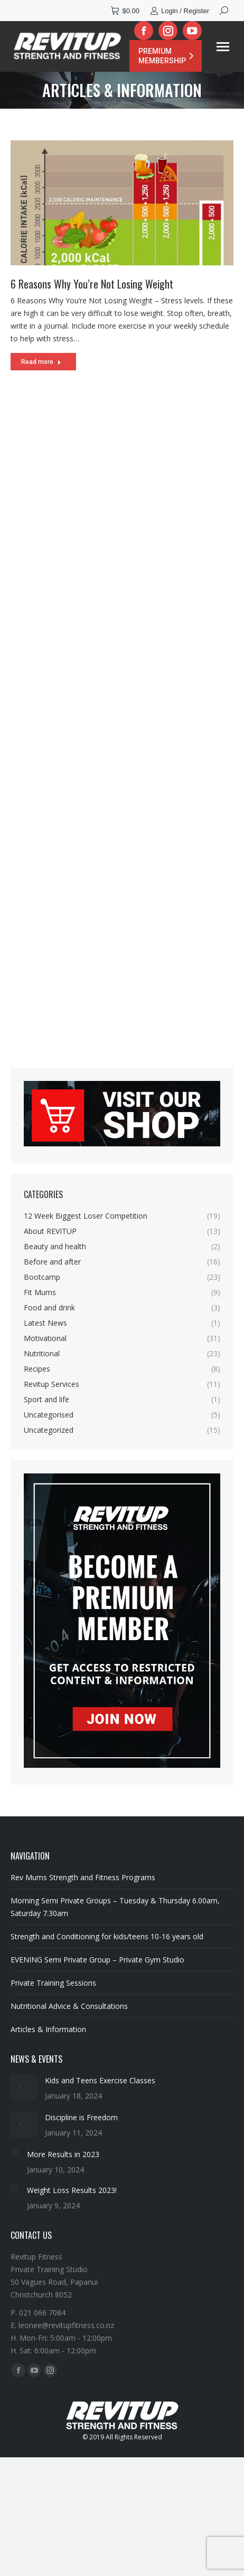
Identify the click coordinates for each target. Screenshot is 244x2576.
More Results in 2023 (63, 2154)
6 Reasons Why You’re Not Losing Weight (92, 285)
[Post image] (24, 2087)
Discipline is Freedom (81, 2117)
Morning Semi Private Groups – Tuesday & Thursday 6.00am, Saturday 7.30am (115, 1906)
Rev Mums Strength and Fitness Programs (83, 1877)
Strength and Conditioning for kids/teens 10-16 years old (107, 1936)
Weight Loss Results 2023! (72, 2190)
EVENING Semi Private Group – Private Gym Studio (97, 1960)
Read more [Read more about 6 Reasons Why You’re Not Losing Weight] (41, 363)
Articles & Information (48, 2029)
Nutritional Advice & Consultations (69, 2006)
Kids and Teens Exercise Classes (100, 2080)
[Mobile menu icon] (222, 46)
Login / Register (179, 11)
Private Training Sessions (53, 1983)
